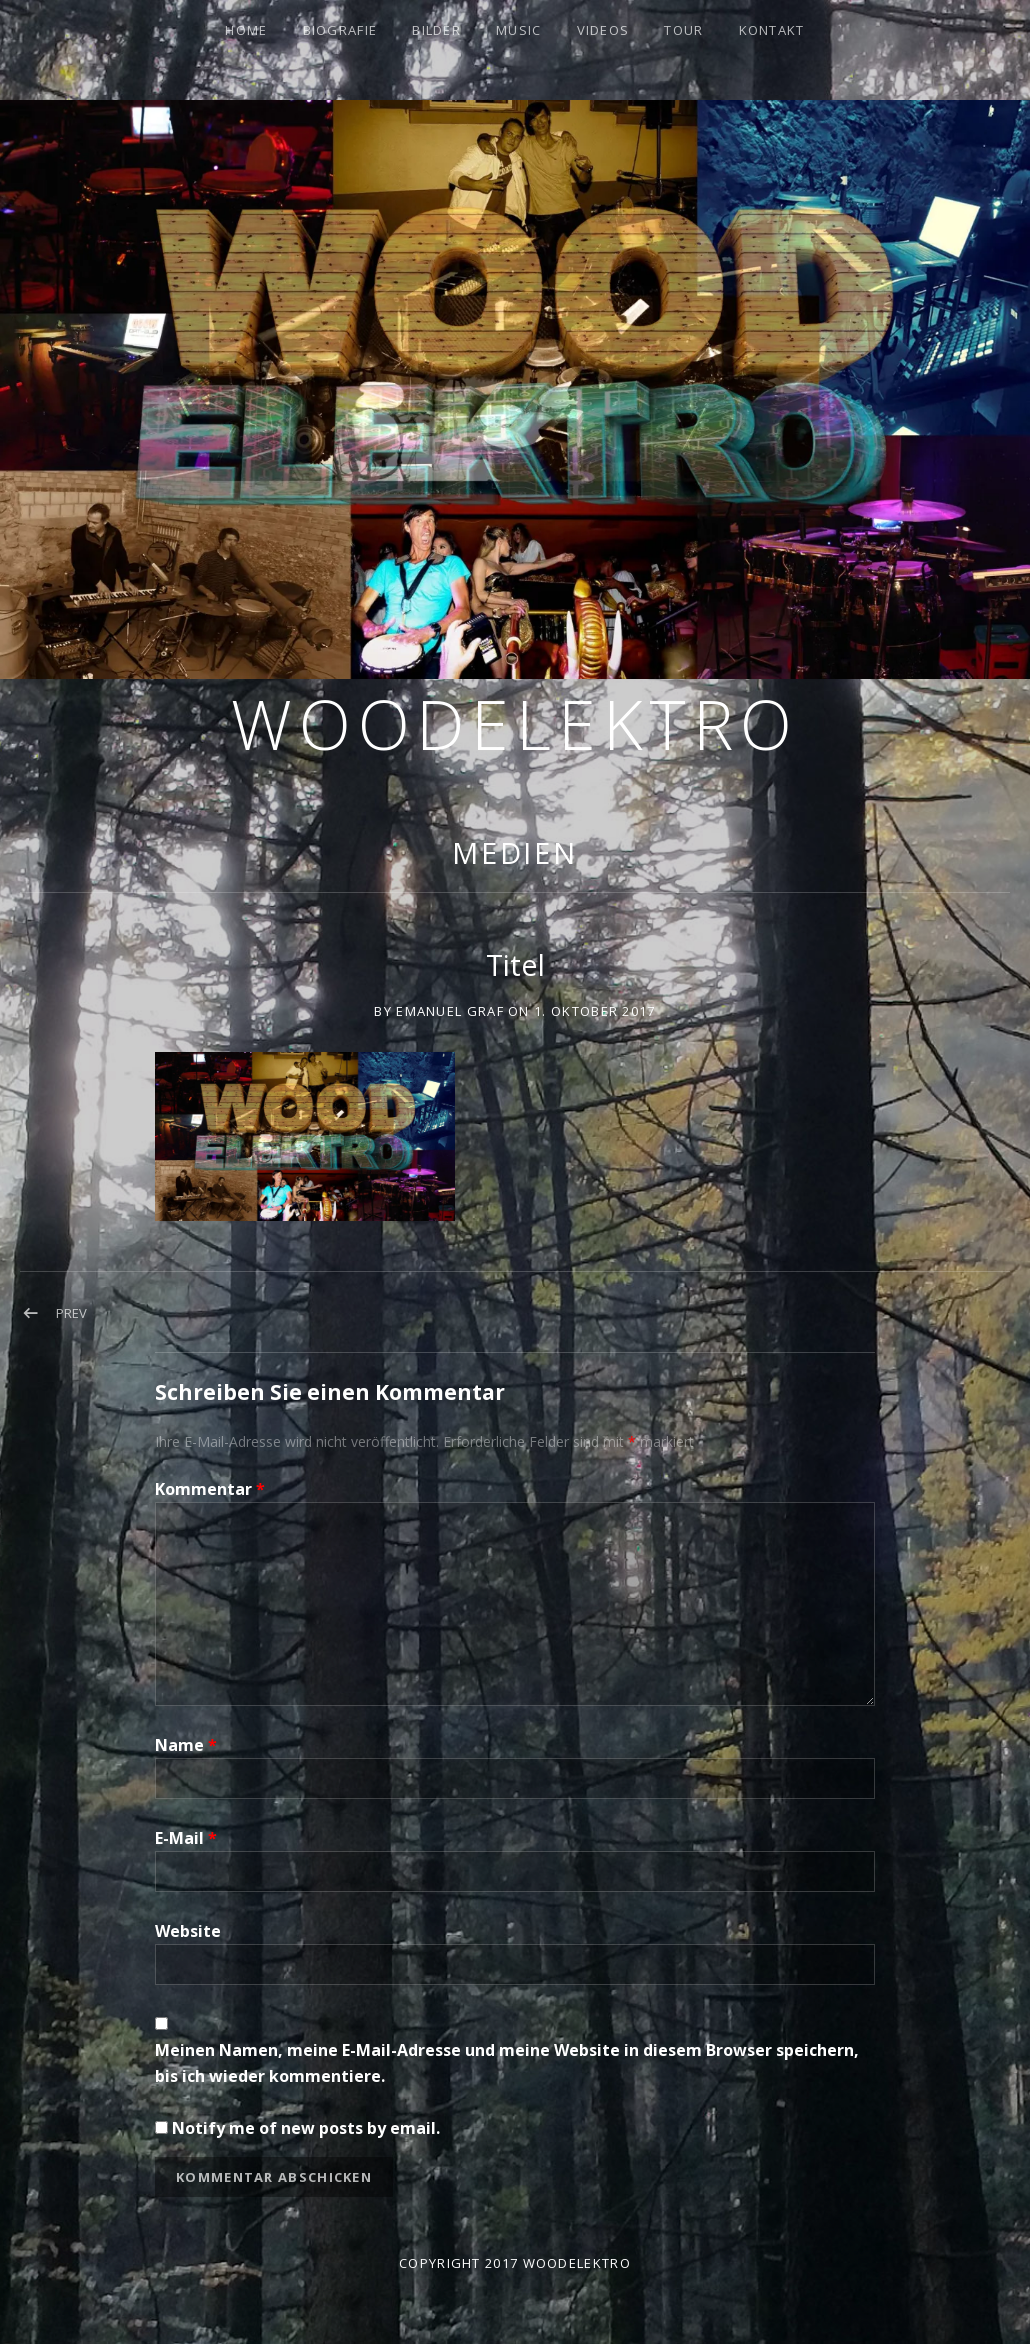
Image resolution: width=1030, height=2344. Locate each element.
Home (246, 30)
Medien (515, 852)
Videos (603, 30)
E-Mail (186, 1838)
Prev (71, 1313)
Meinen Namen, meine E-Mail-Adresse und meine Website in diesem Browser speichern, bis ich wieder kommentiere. (507, 2063)
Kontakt (772, 30)
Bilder (436, 30)
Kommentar (210, 1489)
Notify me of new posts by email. (306, 2128)
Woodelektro (515, 723)
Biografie (340, 30)
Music (519, 30)
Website (188, 1931)
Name (186, 1745)
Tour (683, 30)
